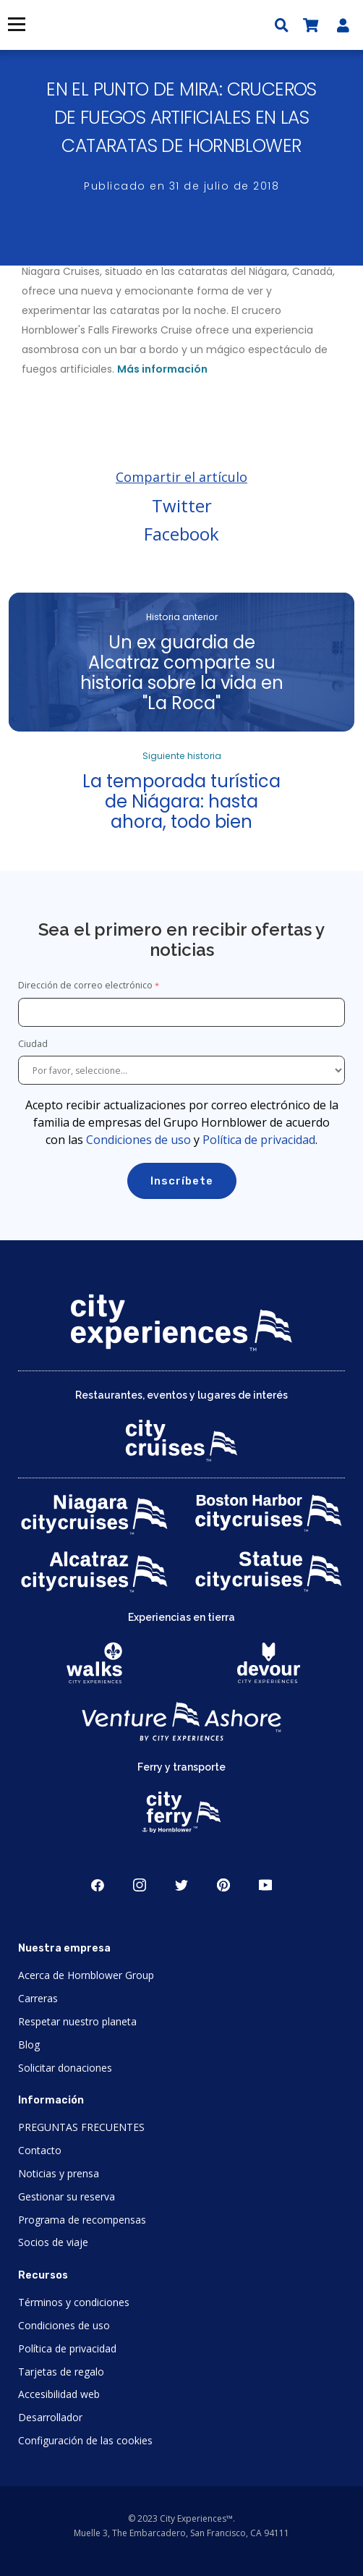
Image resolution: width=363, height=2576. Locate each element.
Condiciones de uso (138, 1140)
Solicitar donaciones (65, 2068)
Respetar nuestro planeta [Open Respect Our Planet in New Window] (77, 2021)
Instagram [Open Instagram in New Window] (139, 1884)
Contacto (39, 2150)
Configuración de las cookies (85, 2440)
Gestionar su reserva (66, 2196)
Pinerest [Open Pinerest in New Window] (223, 1884)
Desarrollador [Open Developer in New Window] (50, 2417)
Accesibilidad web (59, 2394)
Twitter (182, 505)
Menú (15, 24)
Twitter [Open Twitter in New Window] (181, 1884)
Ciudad (34, 1044)
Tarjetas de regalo (61, 2371)
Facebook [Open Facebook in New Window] (97, 1884)
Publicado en (181, 186)
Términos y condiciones (73, 2302)
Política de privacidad (258, 1140)
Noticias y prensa (58, 2173)
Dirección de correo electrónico (85, 985)
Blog (29, 2044)
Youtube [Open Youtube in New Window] (265, 1884)
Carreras (38, 1998)
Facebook (181, 534)
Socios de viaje (53, 2242)
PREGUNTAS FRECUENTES (81, 2127)
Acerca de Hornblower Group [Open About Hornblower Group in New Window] (86, 1975)
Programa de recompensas (82, 2220)
